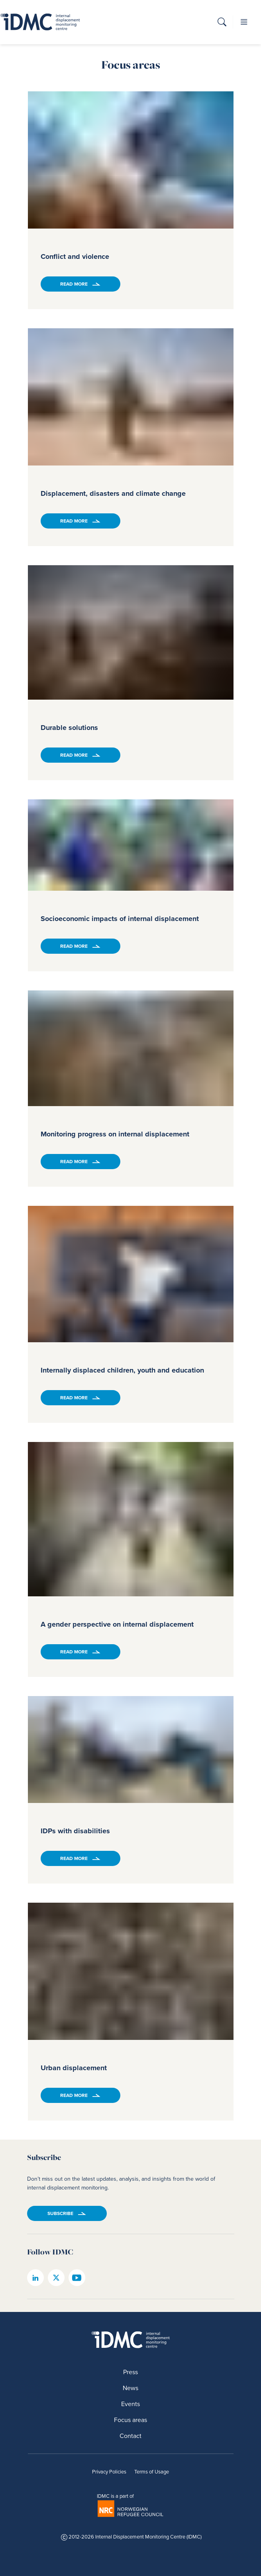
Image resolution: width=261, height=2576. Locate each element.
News (130, 2388)
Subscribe (60, 2213)
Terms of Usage (151, 2471)
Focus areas (130, 2419)
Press (130, 2372)
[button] (222, 23)
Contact (130, 2435)
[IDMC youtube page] (77, 2277)
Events (130, 2403)
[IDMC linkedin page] (35, 2277)
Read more (74, 284)
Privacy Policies (109, 2471)
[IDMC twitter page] (56, 2277)
